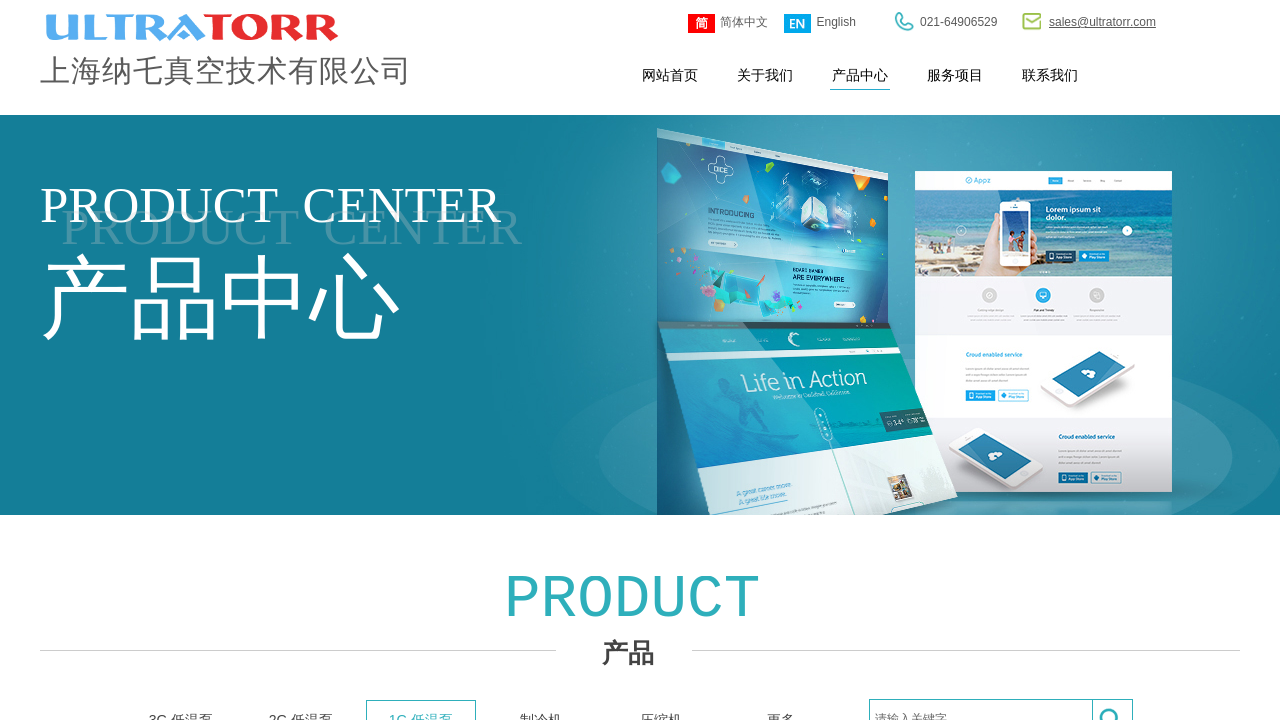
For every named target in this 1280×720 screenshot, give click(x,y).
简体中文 (728, 23)
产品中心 (860, 75)
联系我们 (1050, 75)
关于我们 (765, 75)
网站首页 (670, 75)
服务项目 (955, 75)
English (819, 23)
